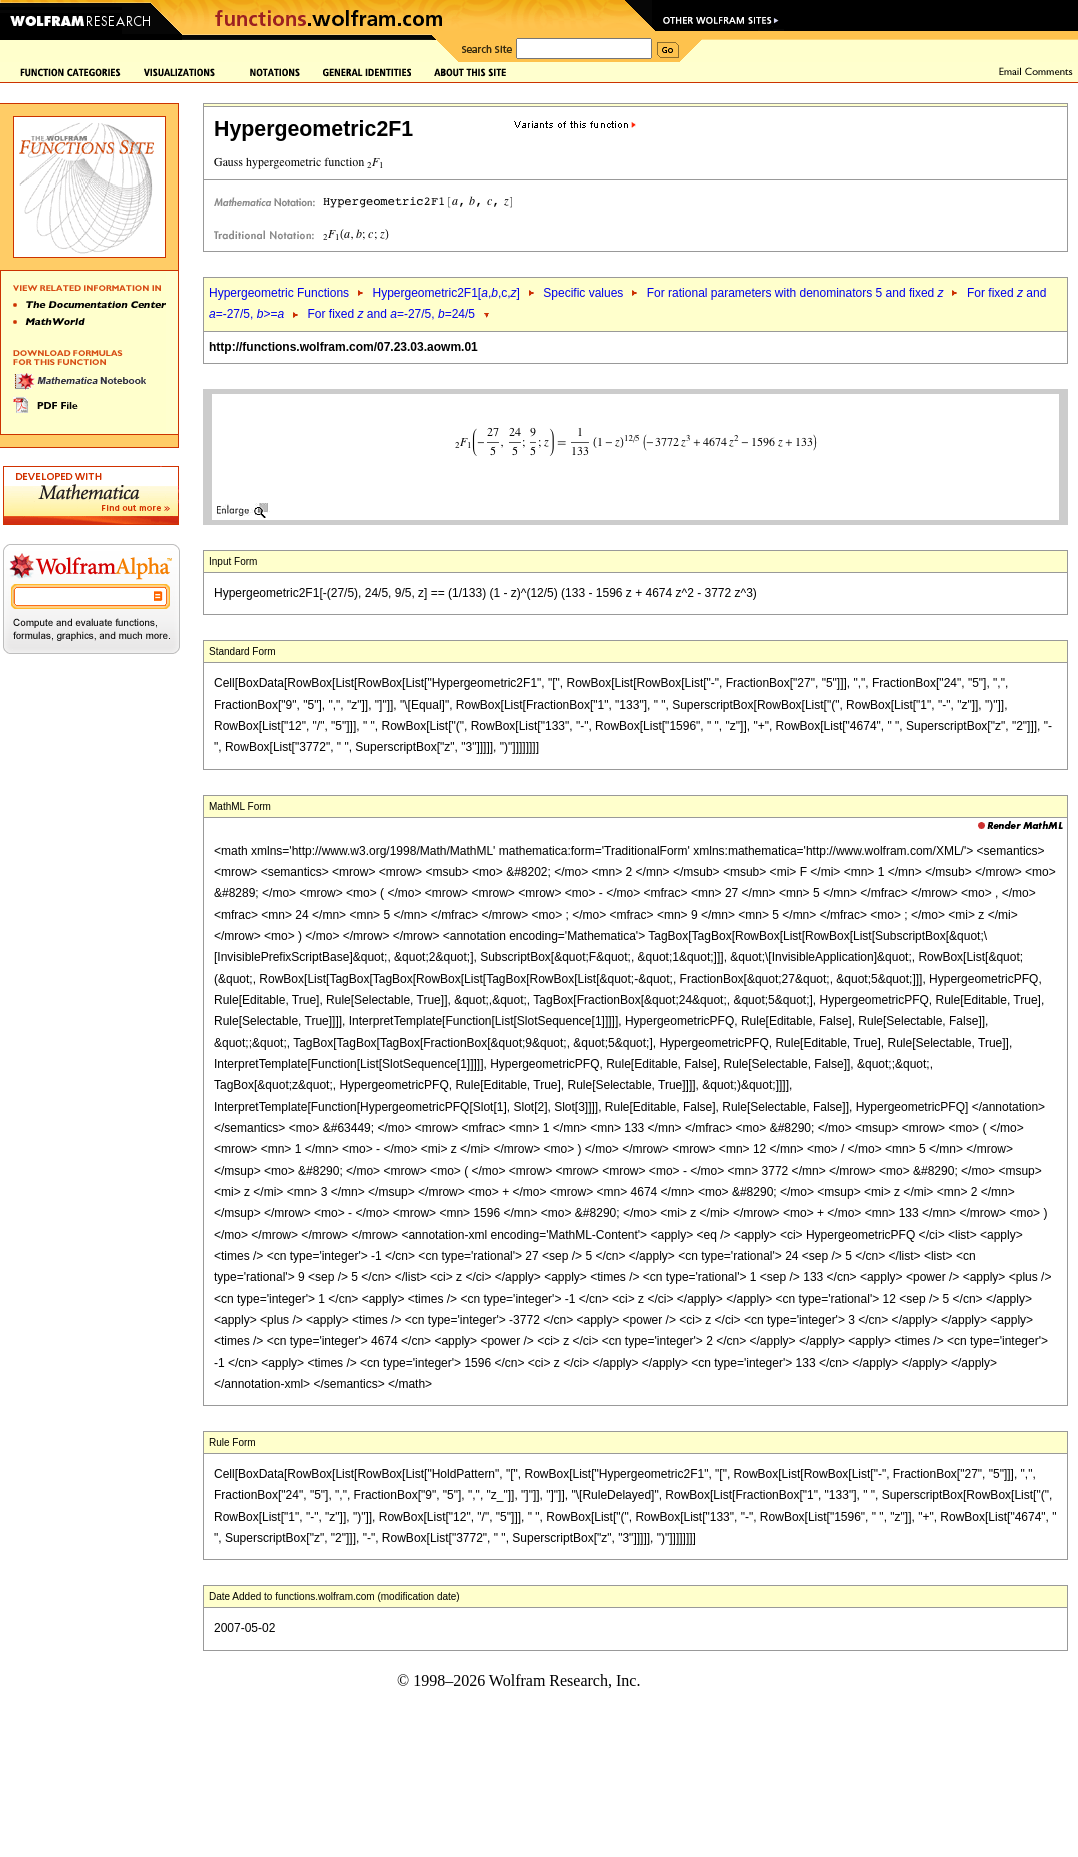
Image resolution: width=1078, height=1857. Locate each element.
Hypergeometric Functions (279, 293)
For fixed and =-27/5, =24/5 (392, 314)
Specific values (583, 293)
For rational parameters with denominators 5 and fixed (795, 293)
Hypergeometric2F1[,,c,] (445, 293)
